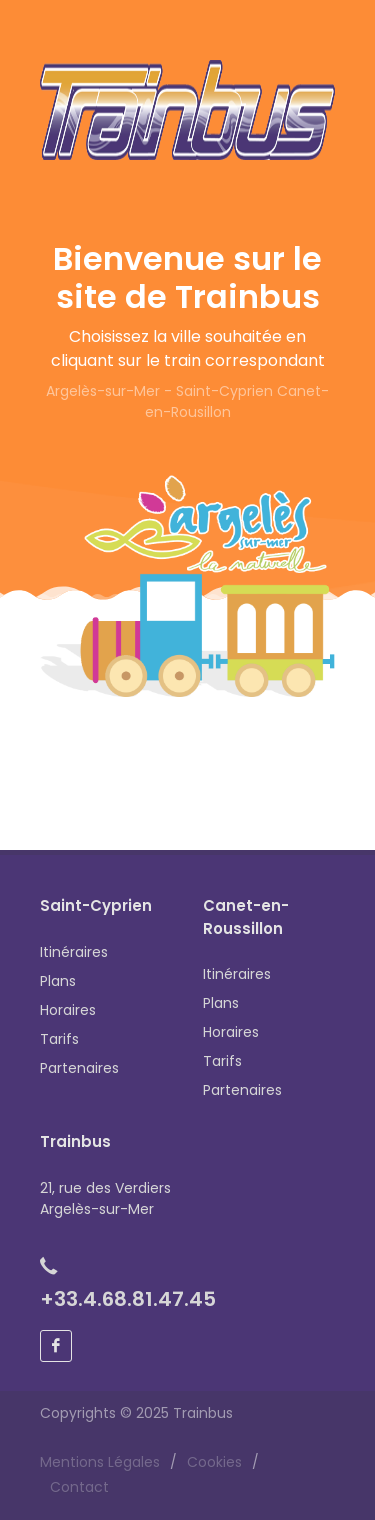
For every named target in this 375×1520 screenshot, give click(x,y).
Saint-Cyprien (224, 391)
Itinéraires (74, 952)
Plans (58, 981)
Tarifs (59, 1039)
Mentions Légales (100, 1462)
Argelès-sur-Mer (103, 391)
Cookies (214, 1462)
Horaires (68, 1010)
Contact (79, 1487)
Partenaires (79, 1068)
